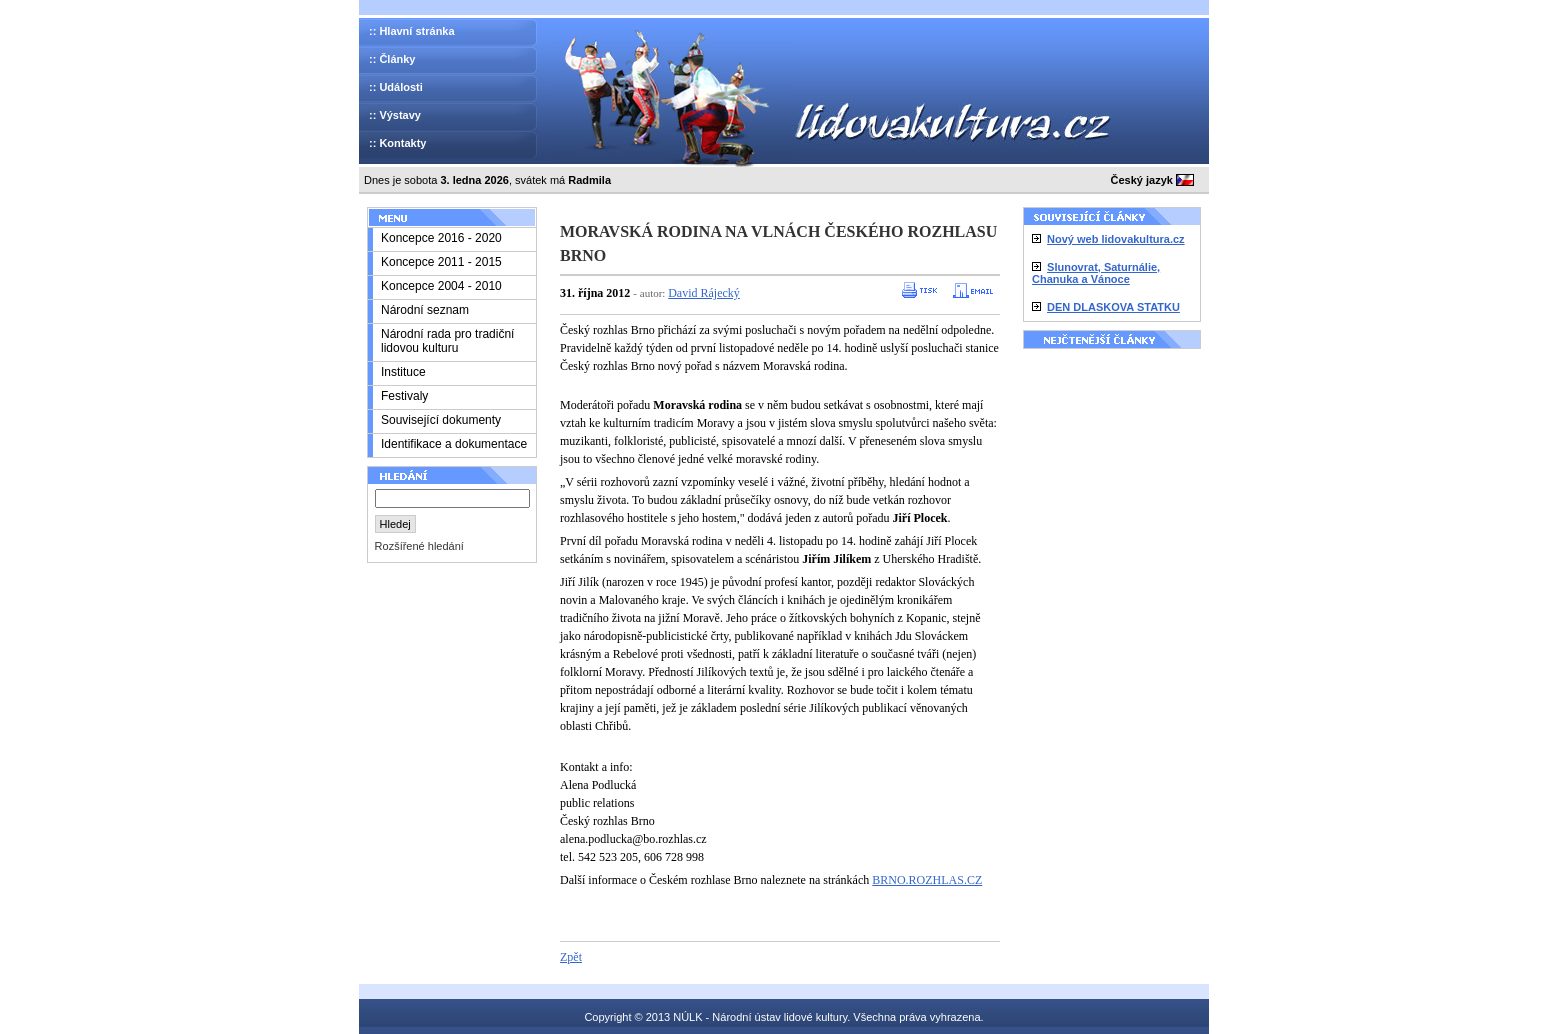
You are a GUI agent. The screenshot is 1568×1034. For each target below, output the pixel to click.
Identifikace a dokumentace (454, 444)
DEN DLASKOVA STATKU (1113, 307)
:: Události (396, 87)
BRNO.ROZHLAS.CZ (927, 880)
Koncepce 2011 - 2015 (441, 262)
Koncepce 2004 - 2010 (441, 286)
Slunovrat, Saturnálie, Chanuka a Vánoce (1096, 273)
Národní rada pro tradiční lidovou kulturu (447, 341)
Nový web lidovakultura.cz (1116, 239)
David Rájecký (704, 293)
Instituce (403, 372)
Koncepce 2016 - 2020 (441, 238)
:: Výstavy (395, 115)
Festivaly (404, 396)
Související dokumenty (441, 420)
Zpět (571, 957)
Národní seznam (425, 310)
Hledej (395, 524)
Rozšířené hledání (419, 546)
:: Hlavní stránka (412, 31)
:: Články (392, 59)
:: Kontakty (397, 143)
